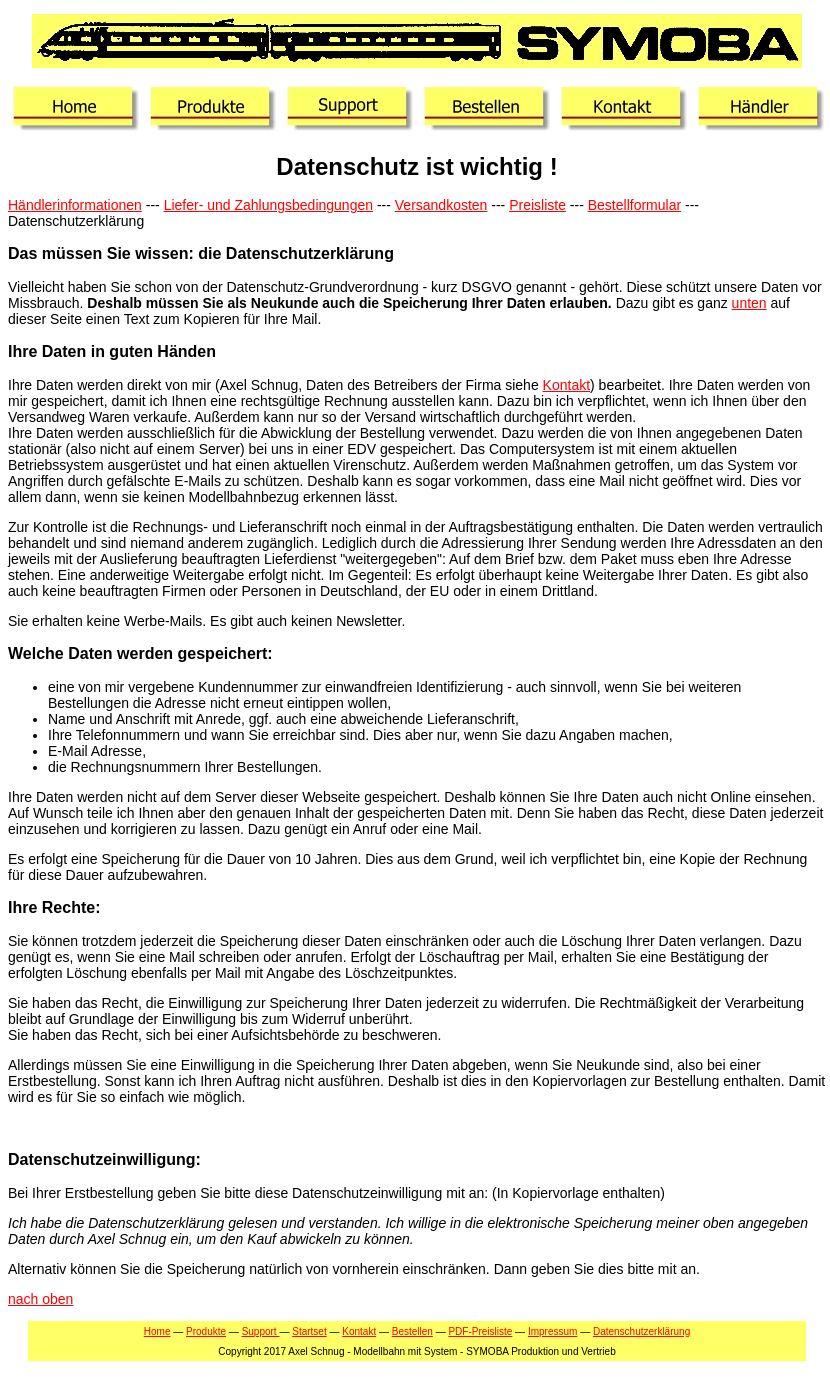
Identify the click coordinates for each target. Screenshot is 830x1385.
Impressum (552, 1331)
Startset (309, 1331)
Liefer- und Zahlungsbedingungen (268, 205)
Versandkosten (441, 205)
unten (749, 303)
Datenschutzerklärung (641, 1331)
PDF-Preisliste (480, 1331)
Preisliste (537, 205)
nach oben (40, 1299)
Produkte (206, 1331)
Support (261, 1331)
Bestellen (412, 1331)
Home (157, 1331)
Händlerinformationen (75, 205)
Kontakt (566, 385)
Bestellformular (634, 205)
